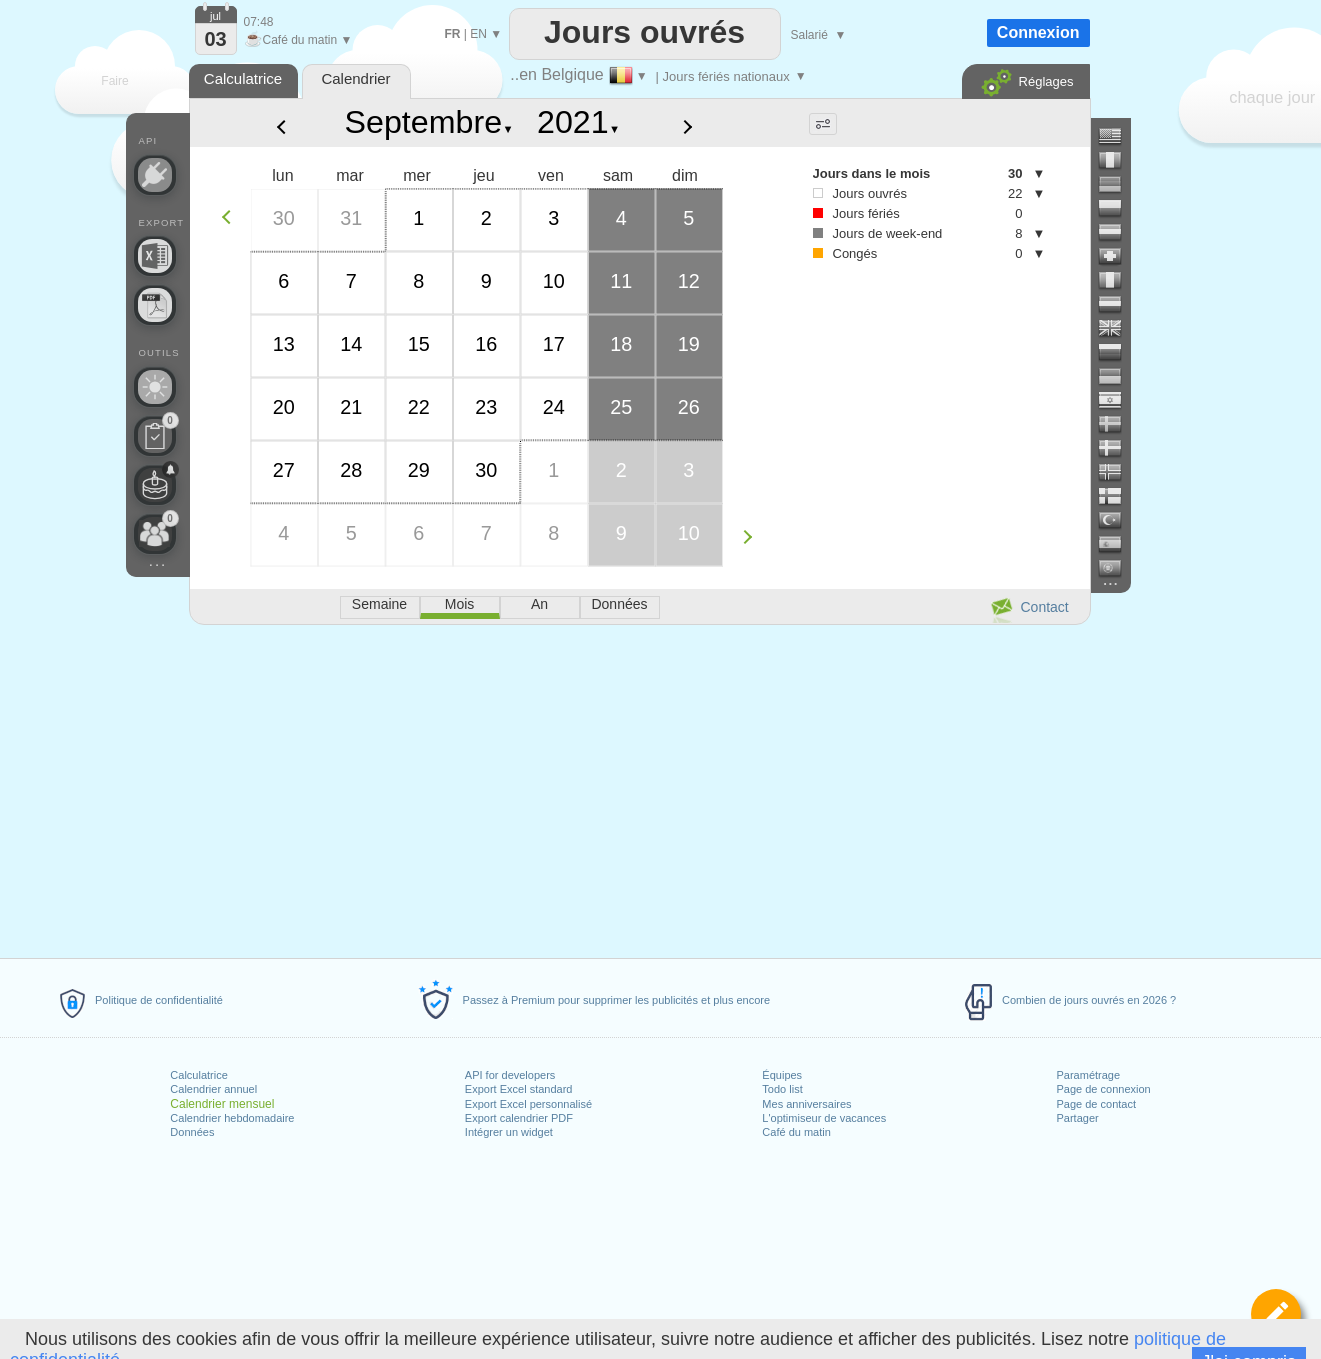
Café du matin (796, 1132)
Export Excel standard (519, 1089)
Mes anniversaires (806, 1104)
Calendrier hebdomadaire (232, 1118)
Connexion (1038, 32)
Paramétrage (1088, 1075)
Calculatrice (198, 1075)
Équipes (782, 1075)
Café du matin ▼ (298, 40)
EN (478, 34)
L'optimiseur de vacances (824, 1118)
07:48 (259, 22)
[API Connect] (155, 175)
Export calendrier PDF (519, 1118)
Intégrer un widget (509, 1132)
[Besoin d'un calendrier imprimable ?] (155, 305)
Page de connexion (1103, 1089)
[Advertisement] (639, 788)
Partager (1077, 1118)
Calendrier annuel (213, 1089)
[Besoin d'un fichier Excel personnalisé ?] (155, 256)
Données (192, 1132)
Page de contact (1096, 1104)
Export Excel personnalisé (528, 1104)
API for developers (510, 1075)
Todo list (782, 1089)
